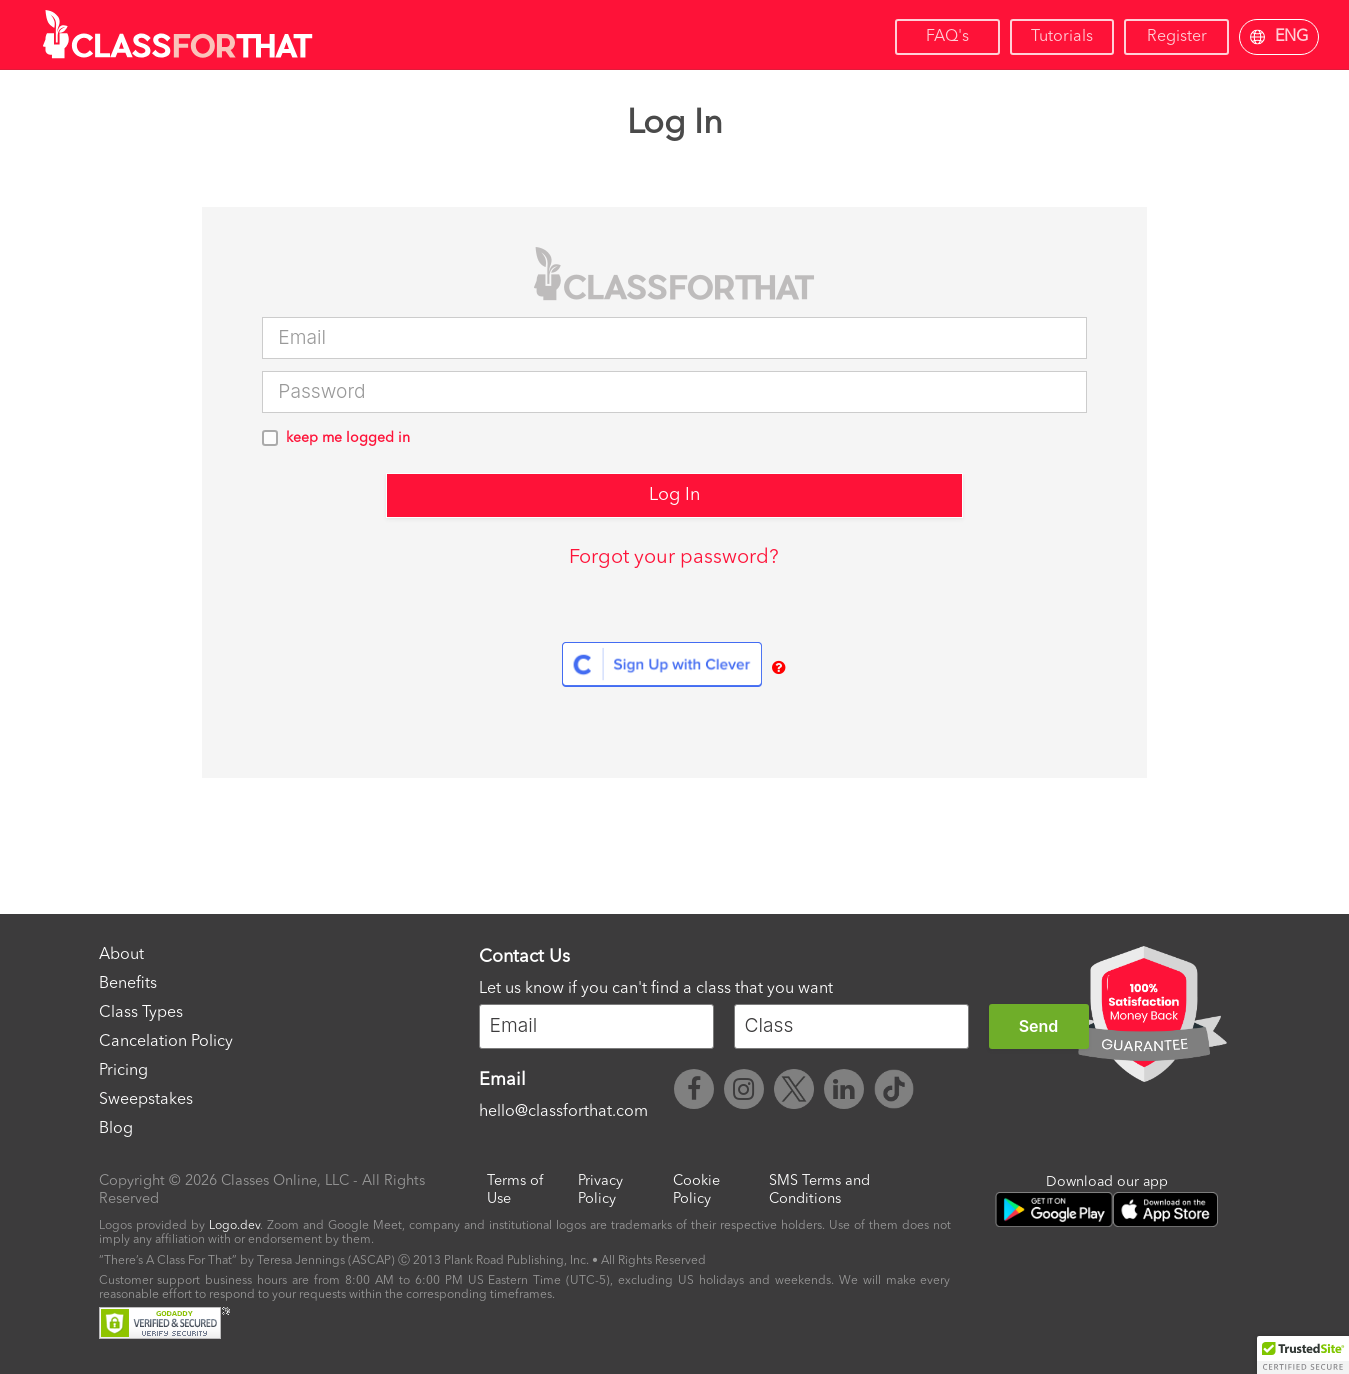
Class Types (141, 1013)
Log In (674, 495)
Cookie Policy (696, 1190)
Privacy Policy (600, 1190)
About (121, 955)
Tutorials (1062, 37)
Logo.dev (234, 1226)
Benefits (128, 984)
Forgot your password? (674, 558)
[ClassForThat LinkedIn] (844, 1092)
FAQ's (947, 37)
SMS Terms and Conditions (819, 1190)
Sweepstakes (146, 1100)
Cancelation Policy (166, 1042)
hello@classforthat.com (563, 1112)
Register (1177, 37)
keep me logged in (348, 438)
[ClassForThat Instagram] (744, 1092)
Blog (116, 1129)
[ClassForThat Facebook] (694, 1092)
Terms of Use (515, 1190)
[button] (1303, 1355)
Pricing (123, 1071)
